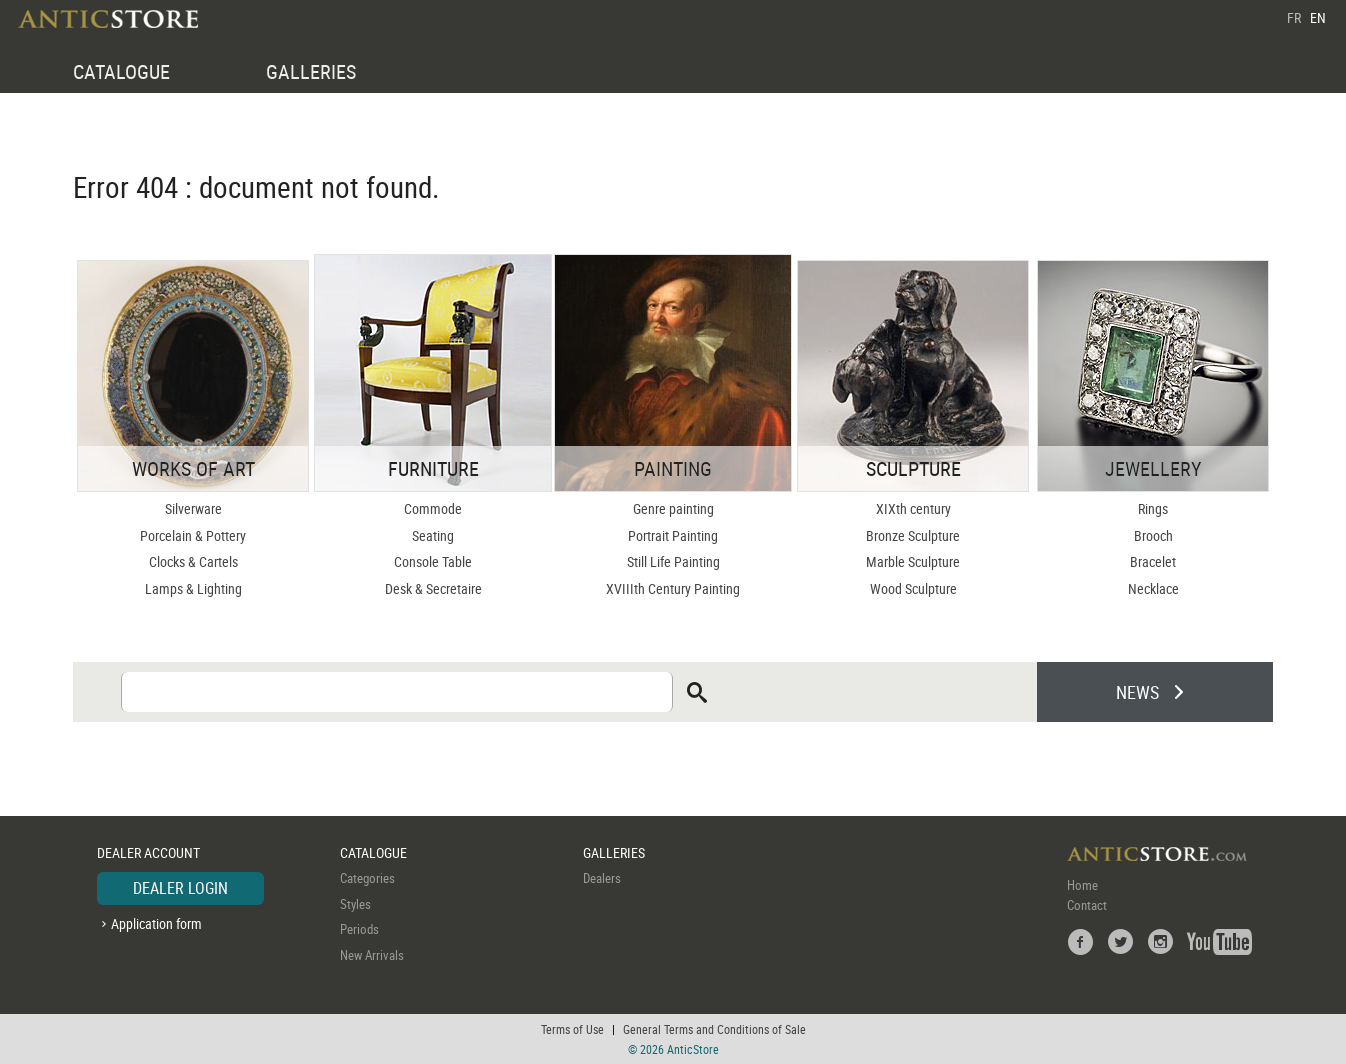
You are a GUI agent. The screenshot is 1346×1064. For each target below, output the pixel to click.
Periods (359, 929)
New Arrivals (372, 955)
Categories (367, 878)
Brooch (1153, 535)
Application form (156, 923)
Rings (1153, 508)
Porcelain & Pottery (193, 535)
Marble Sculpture (913, 561)
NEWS (1137, 692)
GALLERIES (311, 71)
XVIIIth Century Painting (673, 588)
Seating (433, 535)
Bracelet (1153, 561)
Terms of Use (572, 1029)
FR (1294, 17)
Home (1082, 885)
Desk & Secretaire (433, 588)
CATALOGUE (121, 71)
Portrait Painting (673, 535)
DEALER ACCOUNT (148, 852)
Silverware (193, 508)
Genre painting (673, 508)
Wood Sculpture (913, 588)
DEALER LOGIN (180, 888)
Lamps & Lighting (193, 588)
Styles (355, 904)
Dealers (602, 878)
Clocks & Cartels (193, 561)
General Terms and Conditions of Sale (714, 1029)
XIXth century (913, 508)
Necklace (1153, 588)
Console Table (433, 561)
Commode (433, 508)
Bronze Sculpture (913, 535)
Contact (1087, 905)
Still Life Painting (673, 561)
